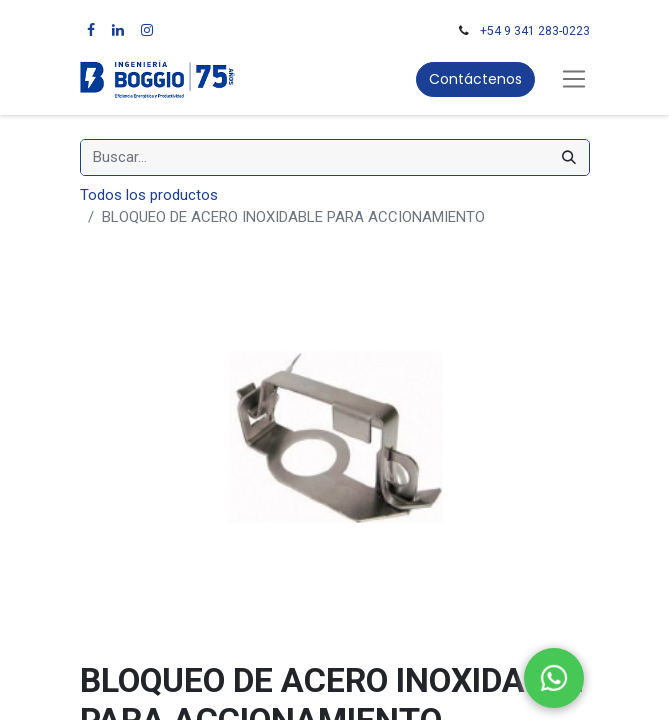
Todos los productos (149, 195)
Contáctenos (475, 79)
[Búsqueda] (569, 157)
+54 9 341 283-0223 (535, 31)
